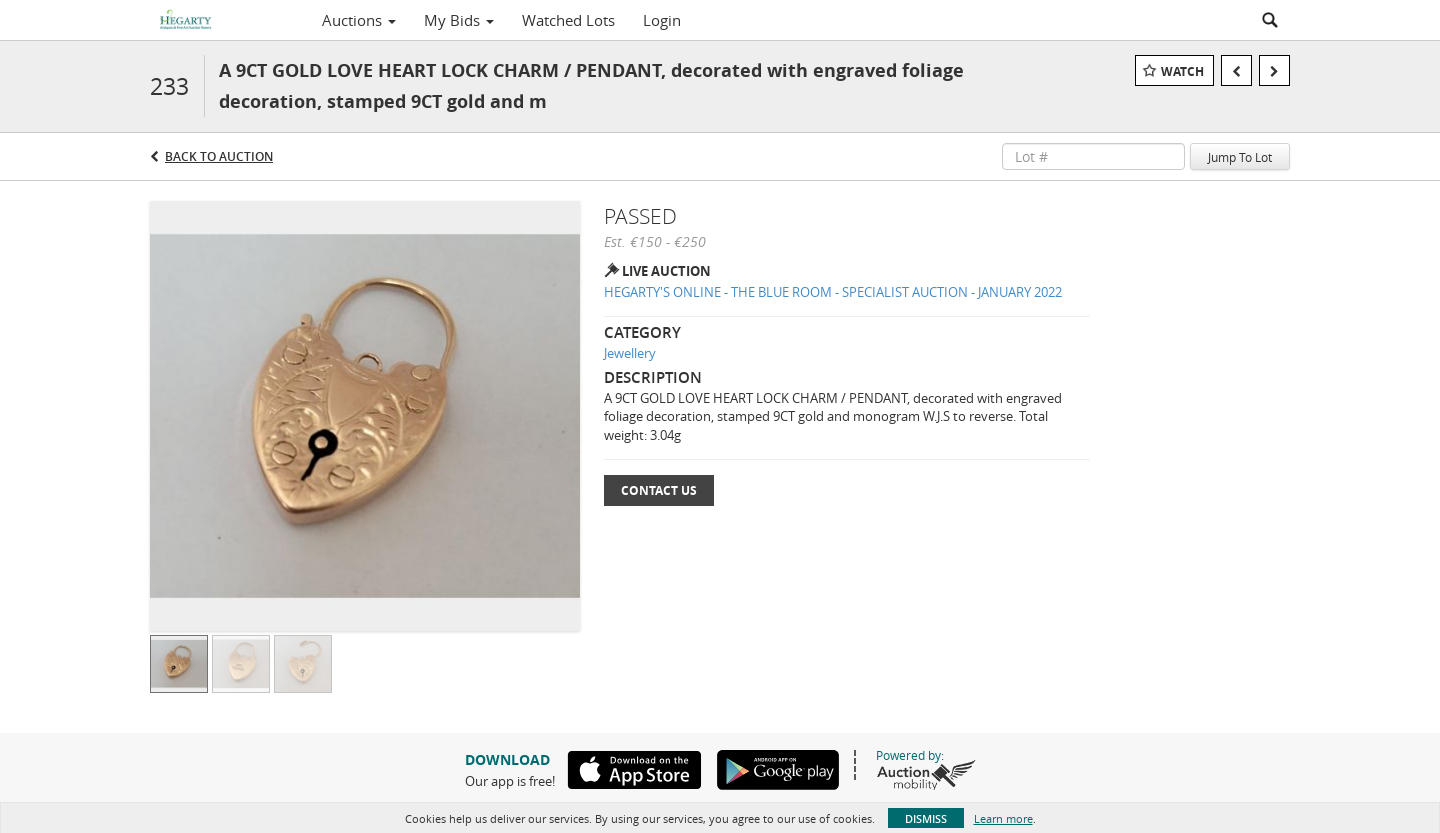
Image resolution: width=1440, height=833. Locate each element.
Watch (1182, 71)
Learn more (1003, 818)
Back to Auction (219, 156)
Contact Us (659, 490)
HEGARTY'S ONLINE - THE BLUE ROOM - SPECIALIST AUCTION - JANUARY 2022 (833, 292)
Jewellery (630, 353)
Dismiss (926, 818)
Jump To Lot (1240, 157)
